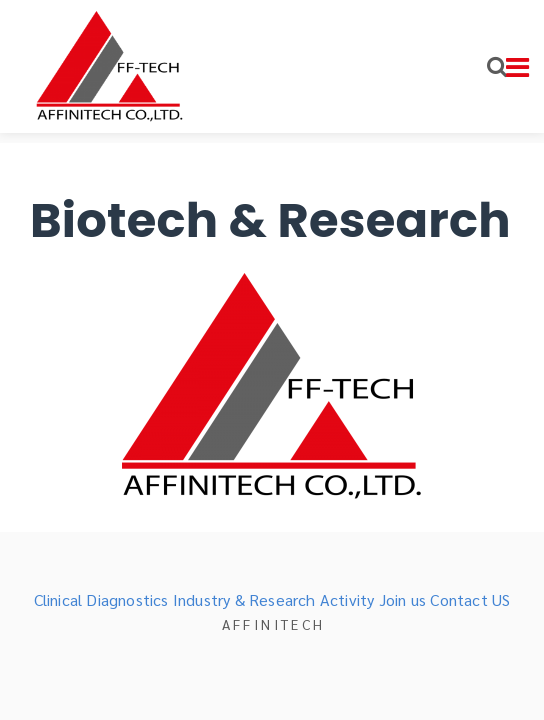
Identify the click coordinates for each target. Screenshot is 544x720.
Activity (347, 599)
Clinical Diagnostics (101, 599)
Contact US (470, 599)
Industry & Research (244, 599)
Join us (402, 599)
